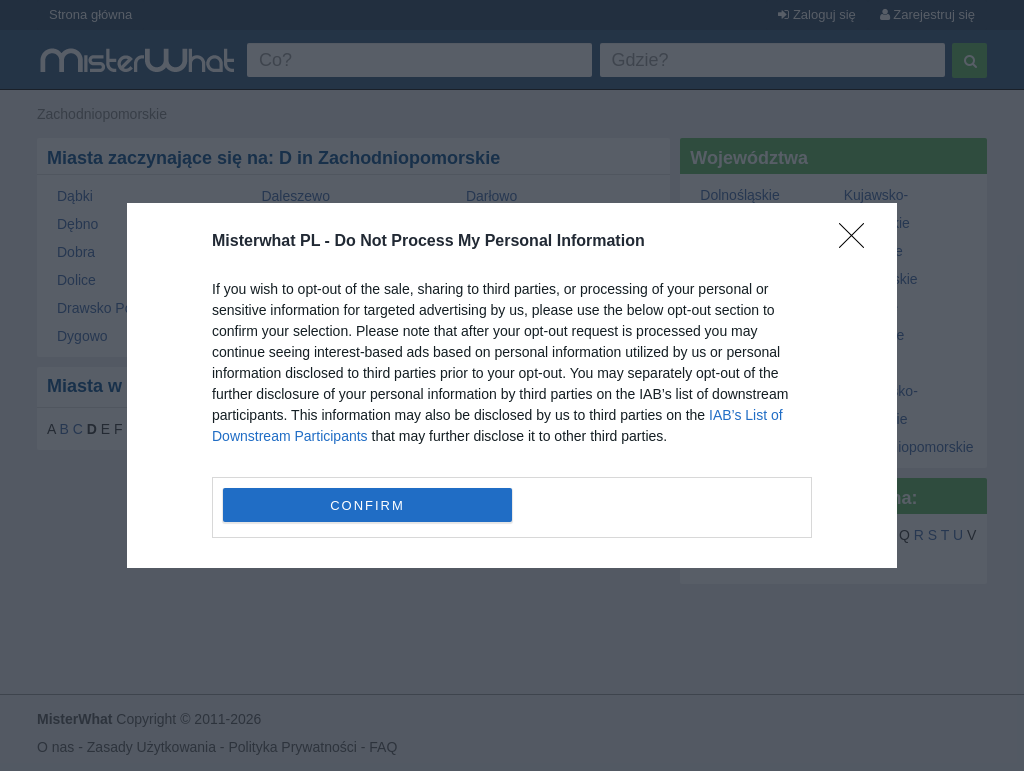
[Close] (858, 242)
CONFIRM (367, 504)
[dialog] (512, 385)
